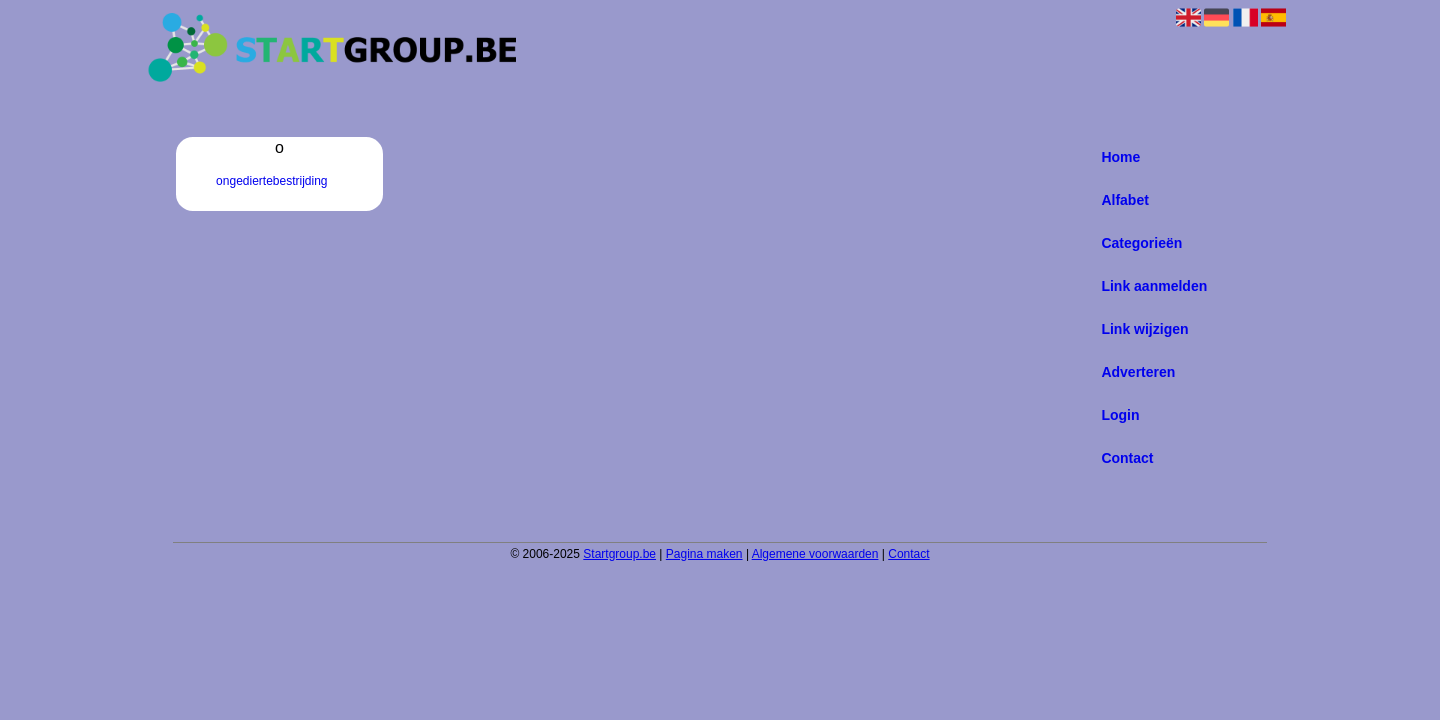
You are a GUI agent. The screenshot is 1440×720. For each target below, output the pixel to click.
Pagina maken (704, 554)
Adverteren (1138, 372)
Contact (1127, 458)
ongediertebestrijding (271, 181)
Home (1120, 157)
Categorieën (1141, 243)
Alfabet (1124, 200)
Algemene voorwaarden (815, 554)
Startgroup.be (619, 554)
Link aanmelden (1154, 286)
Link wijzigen (1144, 329)
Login (1120, 415)
